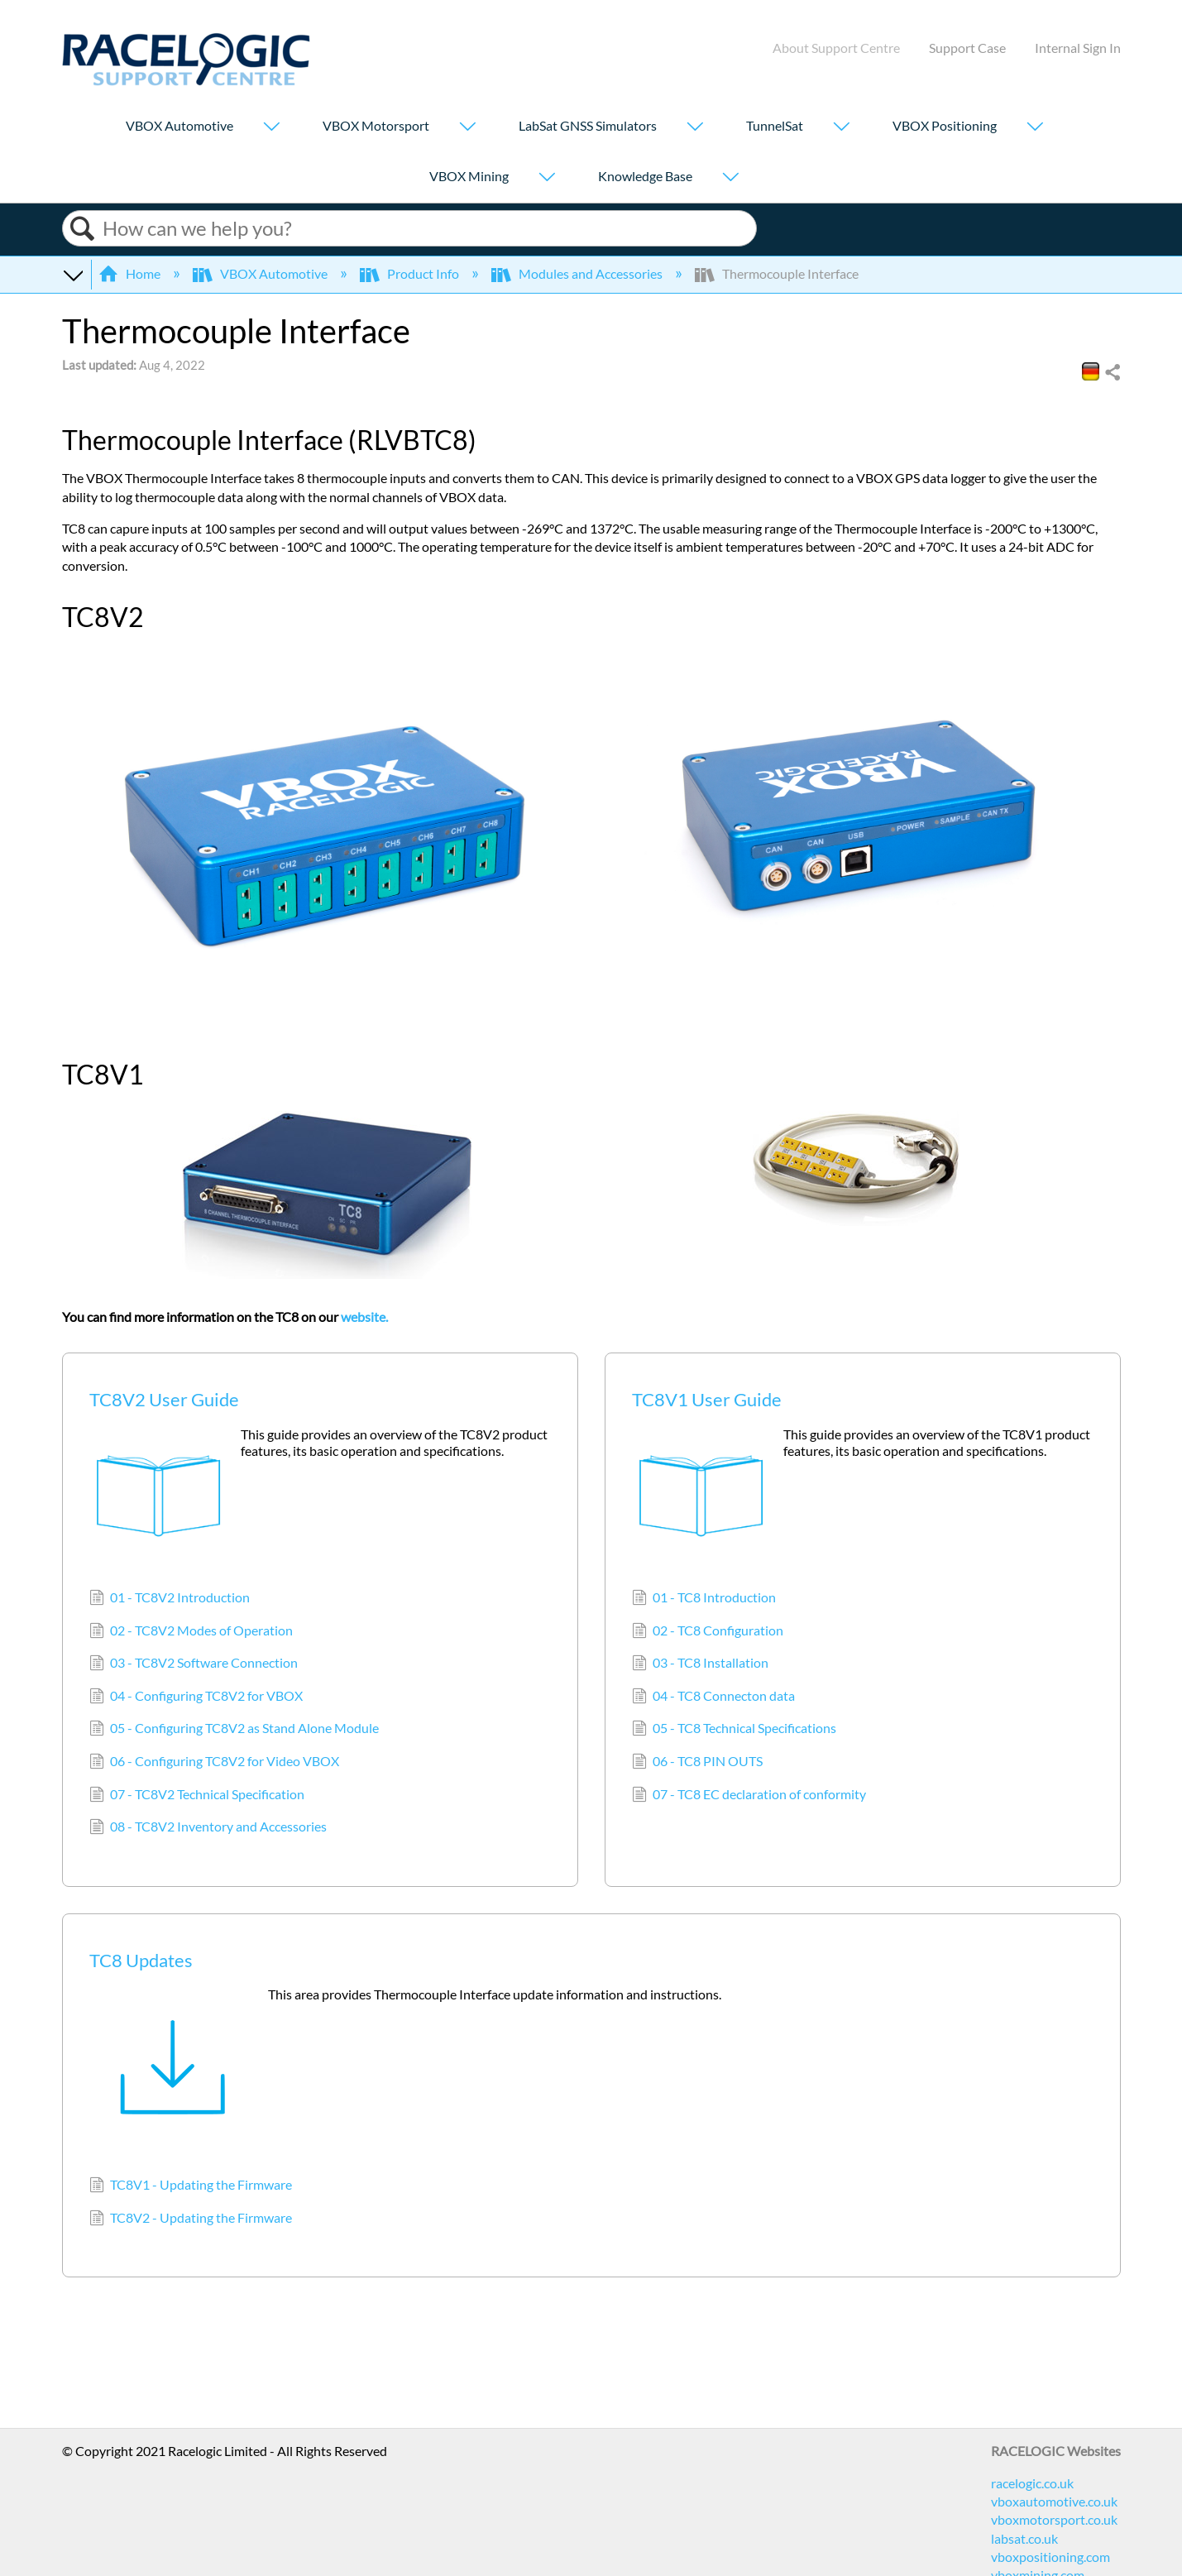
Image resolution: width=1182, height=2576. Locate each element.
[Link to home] (186, 81)
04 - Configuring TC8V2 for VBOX (196, 1697)
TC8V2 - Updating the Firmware (190, 2219)
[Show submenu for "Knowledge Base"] (730, 178)
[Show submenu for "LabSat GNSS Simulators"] (694, 128)
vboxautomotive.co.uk (1054, 2501)
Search (82, 229)
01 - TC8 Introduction (704, 1599)
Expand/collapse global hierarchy (73, 273)
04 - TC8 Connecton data (713, 1697)
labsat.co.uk (1024, 2538)
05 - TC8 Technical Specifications (734, 1729)
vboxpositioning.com (1050, 2556)
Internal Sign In (1078, 47)
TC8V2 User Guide (164, 1399)
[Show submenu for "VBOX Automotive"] (271, 128)
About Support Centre (836, 47)
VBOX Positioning (944, 125)
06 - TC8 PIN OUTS (697, 1762)
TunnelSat (774, 125)
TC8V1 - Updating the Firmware (190, 2186)
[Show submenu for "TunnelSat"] (841, 128)
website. (364, 1316)
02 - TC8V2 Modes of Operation (191, 1632)
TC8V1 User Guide (707, 1399)
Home (130, 273)
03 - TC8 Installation (700, 1664)
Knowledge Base (645, 176)
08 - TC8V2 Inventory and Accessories (208, 1828)
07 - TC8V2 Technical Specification (196, 1796)
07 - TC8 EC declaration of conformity (749, 1796)
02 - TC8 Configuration (707, 1632)
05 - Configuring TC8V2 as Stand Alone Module (234, 1729)
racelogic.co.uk (1032, 2483)
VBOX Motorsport (376, 125)
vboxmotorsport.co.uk (1054, 2519)
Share (1111, 373)
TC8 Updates (141, 1960)
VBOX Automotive (179, 125)
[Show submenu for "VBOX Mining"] (546, 178)
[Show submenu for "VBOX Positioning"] (1034, 128)
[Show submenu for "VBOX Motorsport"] (467, 128)
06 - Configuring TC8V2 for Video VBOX (214, 1762)
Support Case (967, 47)
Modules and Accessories (578, 273)
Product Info (411, 273)
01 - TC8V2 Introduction (169, 1599)
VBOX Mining (469, 176)
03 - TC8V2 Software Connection (193, 1664)
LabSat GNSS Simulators (588, 125)
